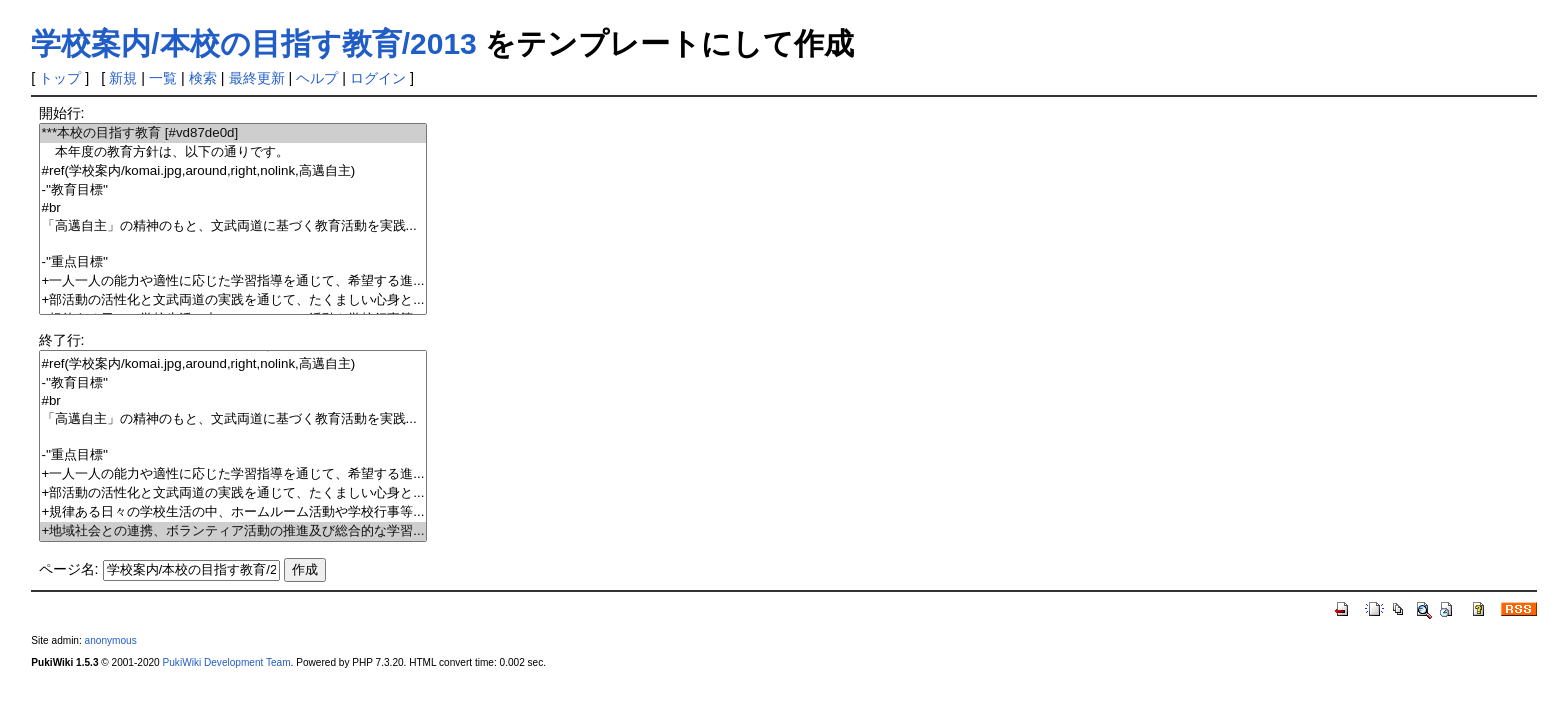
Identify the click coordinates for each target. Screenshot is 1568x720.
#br (233, 208)
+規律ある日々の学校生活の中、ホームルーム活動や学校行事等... (233, 512)
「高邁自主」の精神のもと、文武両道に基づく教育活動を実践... (233, 226)
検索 (203, 78)
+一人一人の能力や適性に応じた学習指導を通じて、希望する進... (233, 281)
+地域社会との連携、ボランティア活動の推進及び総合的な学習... (233, 531)
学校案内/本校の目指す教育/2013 (253, 43)
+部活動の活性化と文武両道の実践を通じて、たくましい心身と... (233, 300)
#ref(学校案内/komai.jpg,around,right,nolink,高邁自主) (233, 171)
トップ (60, 78)
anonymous (111, 640)
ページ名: (69, 569)
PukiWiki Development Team (227, 662)
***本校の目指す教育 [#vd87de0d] (233, 133)
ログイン (378, 78)
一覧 (163, 78)
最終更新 (257, 78)
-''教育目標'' (233, 190)
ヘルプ (317, 78)
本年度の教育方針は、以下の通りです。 (233, 152)
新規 (123, 78)
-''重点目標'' (233, 262)
